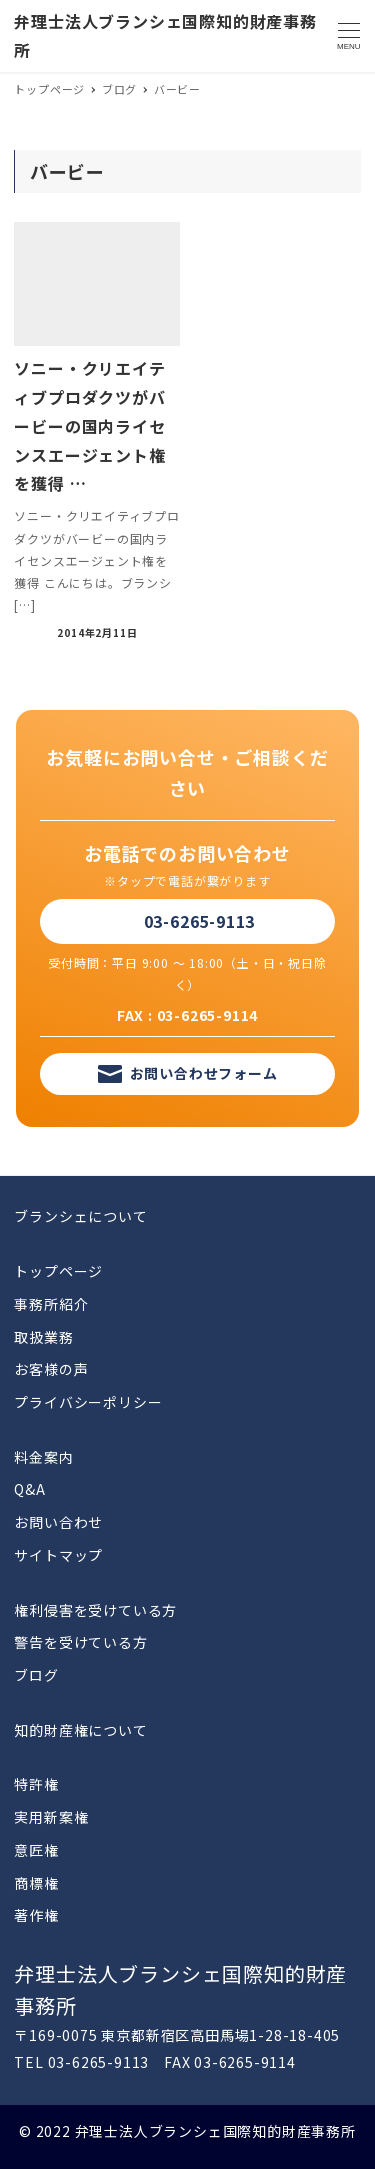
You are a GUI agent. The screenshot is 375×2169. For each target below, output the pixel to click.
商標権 (36, 1883)
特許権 (36, 1784)
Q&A (29, 1489)
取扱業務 (43, 1337)
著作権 (36, 1915)
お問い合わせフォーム (204, 1073)
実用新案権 (51, 1817)
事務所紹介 (51, 1304)
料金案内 (43, 1457)
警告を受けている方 (80, 1642)
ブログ (36, 1675)
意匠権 (36, 1850)
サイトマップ (58, 1555)
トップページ (58, 1271)
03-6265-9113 (200, 921)
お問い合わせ (58, 1522)
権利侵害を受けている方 (95, 1610)
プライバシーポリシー (88, 1402)
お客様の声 (51, 1369)
